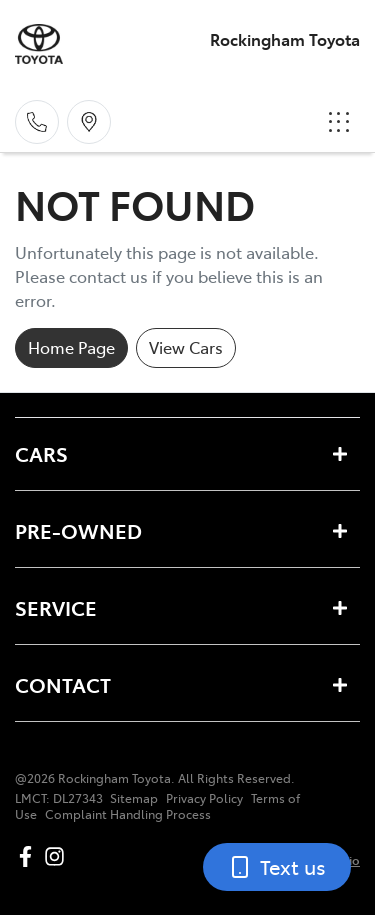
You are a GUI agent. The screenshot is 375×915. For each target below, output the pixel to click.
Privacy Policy (204, 798)
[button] (339, 122)
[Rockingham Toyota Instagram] (58, 856)
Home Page (71, 347)
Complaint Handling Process (128, 814)
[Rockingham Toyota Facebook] (29, 856)
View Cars (186, 347)
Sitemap (134, 798)
